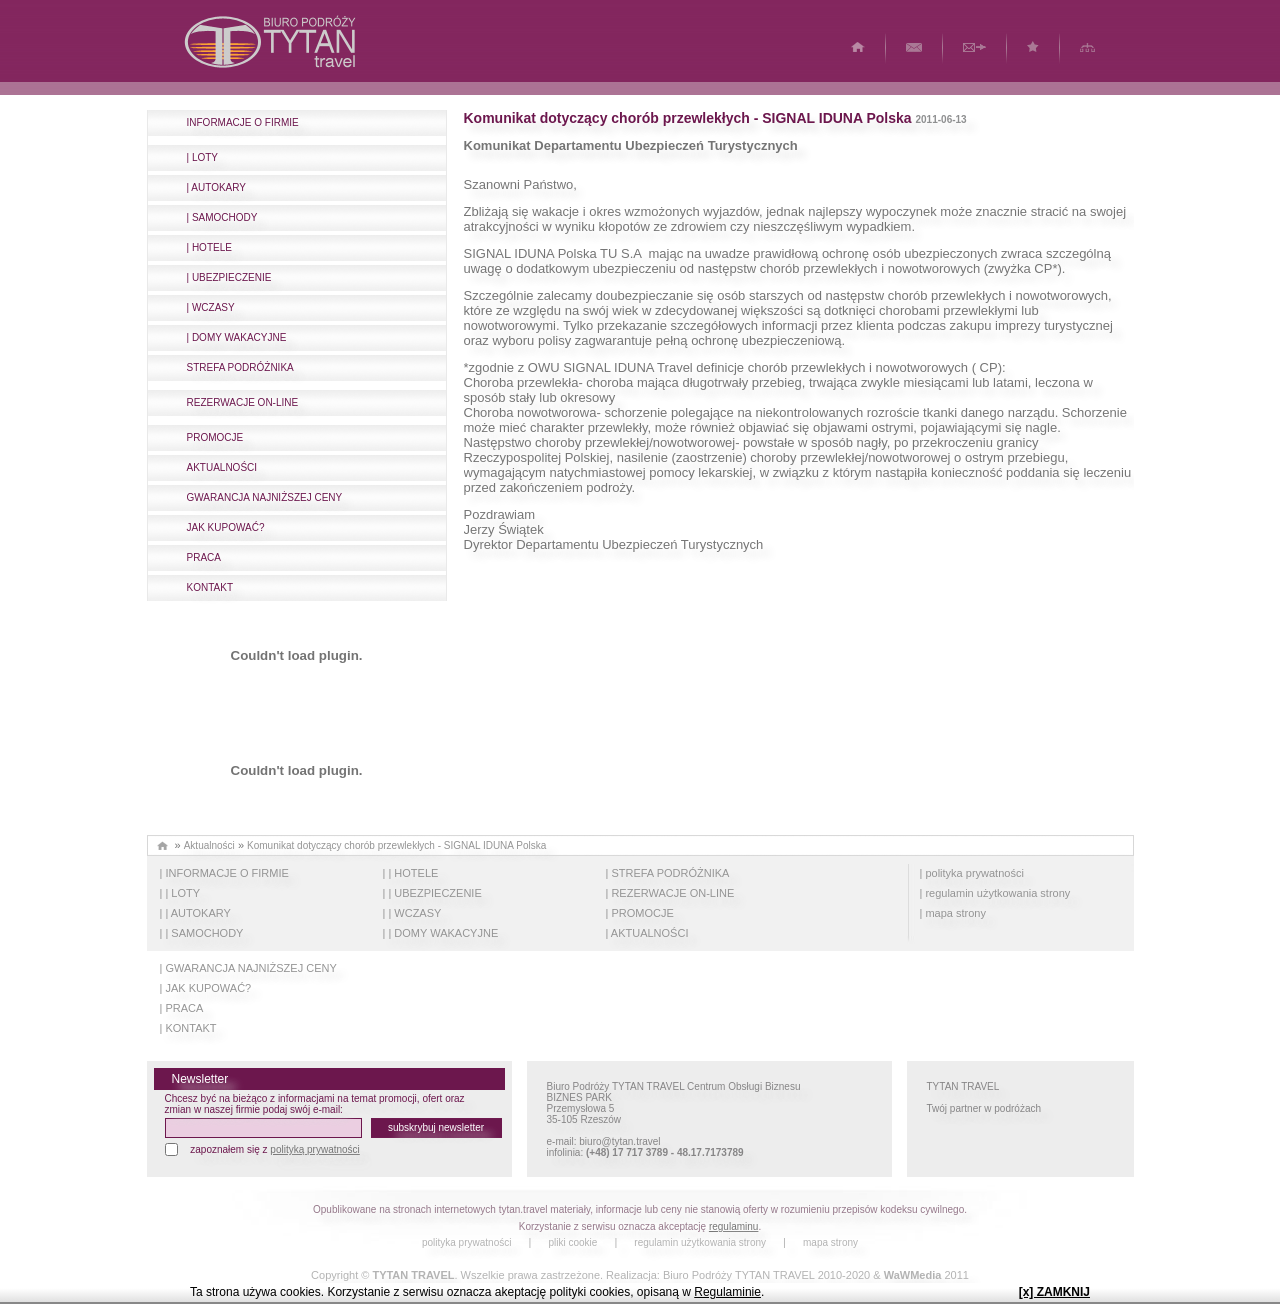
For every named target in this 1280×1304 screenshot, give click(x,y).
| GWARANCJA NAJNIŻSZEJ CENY (248, 968)
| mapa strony (953, 913)
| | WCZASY (412, 913)
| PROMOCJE (640, 913)
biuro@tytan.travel (619, 1141)
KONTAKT (210, 587)
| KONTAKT (188, 1028)
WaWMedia (913, 1275)
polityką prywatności (314, 1149)
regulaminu (733, 1226)
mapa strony (830, 1242)
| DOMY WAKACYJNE (237, 337)
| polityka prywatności (972, 873)
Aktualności (209, 845)
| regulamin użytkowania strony (995, 893)
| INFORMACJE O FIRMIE (224, 873)
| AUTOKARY (216, 187)
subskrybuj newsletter (436, 1127)
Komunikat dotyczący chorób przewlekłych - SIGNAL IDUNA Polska (396, 845)
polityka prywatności (466, 1242)
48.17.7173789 (710, 1152)
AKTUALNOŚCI (222, 467)
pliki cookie (572, 1242)
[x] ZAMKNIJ (1054, 1292)
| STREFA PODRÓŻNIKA (668, 873)
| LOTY (203, 157)
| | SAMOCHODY (202, 933)
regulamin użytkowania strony (700, 1242)
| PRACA (182, 1008)
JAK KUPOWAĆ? (226, 527)
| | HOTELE (411, 873)
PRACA (204, 557)
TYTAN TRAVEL (413, 1275)
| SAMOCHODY (222, 217)
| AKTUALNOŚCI (647, 933)
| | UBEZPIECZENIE (432, 893)
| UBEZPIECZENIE (229, 277)
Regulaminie (727, 1292)
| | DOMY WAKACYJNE (441, 933)
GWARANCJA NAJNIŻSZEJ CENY (265, 497)
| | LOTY (180, 893)
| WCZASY (211, 307)
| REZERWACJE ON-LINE (670, 893)
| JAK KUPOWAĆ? (206, 988)
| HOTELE (209, 247)
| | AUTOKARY (195, 913)
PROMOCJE (215, 437)
